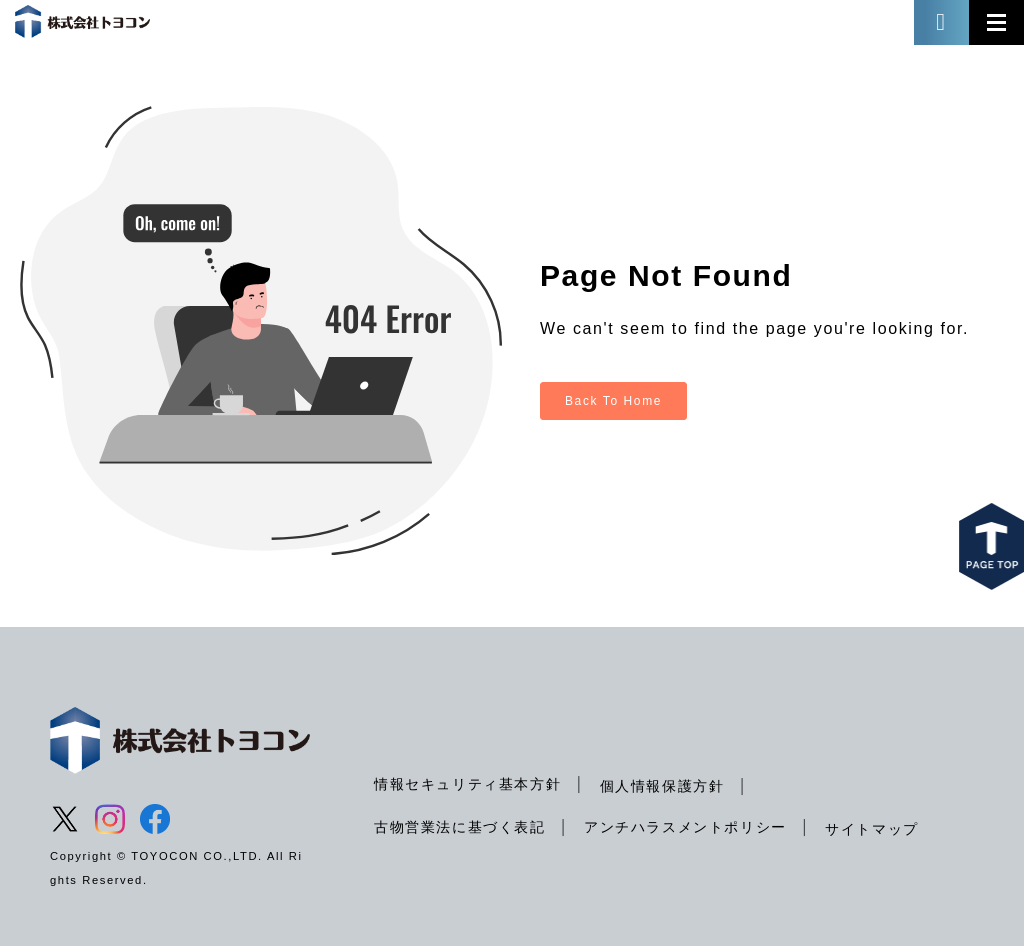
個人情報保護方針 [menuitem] (662, 786)
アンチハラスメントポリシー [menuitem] (685, 827)
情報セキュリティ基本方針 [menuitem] (467, 784)
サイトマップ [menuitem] (872, 829)
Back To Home (613, 401)
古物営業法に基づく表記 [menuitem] (460, 827)
